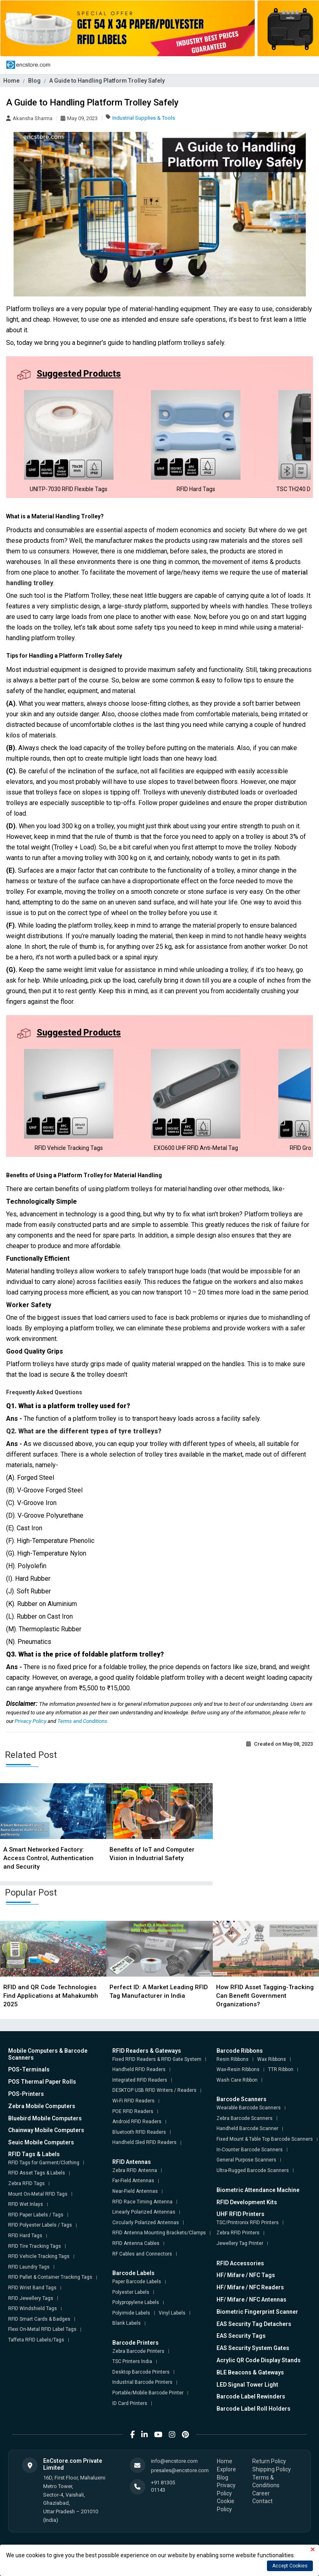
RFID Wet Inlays (25, 2204)
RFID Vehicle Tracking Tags (39, 2256)
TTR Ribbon (280, 2069)
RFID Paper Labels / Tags (35, 2215)
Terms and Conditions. (83, 1721)
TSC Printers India (132, 2361)
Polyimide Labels (131, 2313)
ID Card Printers (129, 2403)
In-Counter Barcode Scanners (249, 2150)
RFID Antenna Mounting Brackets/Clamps (159, 2233)
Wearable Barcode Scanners (248, 2108)
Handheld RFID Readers (139, 2069)
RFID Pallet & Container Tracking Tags (50, 2277)
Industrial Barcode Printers (142, 2382)
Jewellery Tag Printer (239, 2243)
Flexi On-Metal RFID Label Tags (42, 2329)
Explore (226, 2469)
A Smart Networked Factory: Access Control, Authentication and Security (48, 1858)
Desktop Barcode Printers (141, 2372)
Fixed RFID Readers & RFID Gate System (156, 2059)
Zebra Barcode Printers (138, 2351)
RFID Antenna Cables (136, 2243)
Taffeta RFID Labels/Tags (36, 2340)
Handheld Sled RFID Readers (144, 2142)
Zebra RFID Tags (26, 2183)
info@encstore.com (174, 2461)
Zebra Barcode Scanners (244, 2118)
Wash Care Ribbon (237, 2080)
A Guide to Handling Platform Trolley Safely (107, 80)
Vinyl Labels (172, 2313)
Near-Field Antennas (135, 2191)
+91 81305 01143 (163, 2486)
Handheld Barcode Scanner (247, 2128)
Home (11, 80)
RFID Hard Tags (25, 2235)
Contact (262, 2501)
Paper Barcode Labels (136, 2281)
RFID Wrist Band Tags (32, 2288)
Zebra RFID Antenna (134, 2170)
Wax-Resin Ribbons (238, 2069)
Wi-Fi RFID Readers (133, 2101)
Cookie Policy (225, 2505)
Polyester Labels (130, 2292)
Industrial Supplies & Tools (143, 118)
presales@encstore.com (180, 2470)
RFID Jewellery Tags (30, 2298)
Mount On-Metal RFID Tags (38, 2194)
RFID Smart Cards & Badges (39, 2319)
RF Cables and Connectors (142, 2254)
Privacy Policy (31, 1721)
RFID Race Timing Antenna (142, 2202)
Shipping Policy (271, 2469)
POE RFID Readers (132, 2111)
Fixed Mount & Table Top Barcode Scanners (264, 2139)
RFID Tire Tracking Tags (34, 2246)
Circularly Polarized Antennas (145, 2222)
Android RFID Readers (137, 2121)
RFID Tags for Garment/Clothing (43, 2163)
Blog (34, 80)
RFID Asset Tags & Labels (36, 2173)
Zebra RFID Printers (238, 2233)
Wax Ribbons (271, 2059)
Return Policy (269, 2461)
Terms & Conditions (266, 2481)
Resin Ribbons (232, 2059)
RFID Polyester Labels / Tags (40, 2225)
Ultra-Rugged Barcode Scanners (252, 2170)
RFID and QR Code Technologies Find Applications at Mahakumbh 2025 (50, 1996)
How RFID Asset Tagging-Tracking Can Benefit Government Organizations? (265, 1996)
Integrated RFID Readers (139, 2080)
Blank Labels (126, 2323)
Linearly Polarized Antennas (143, 2212)
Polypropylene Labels (135, 2302)
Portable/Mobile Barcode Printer (148, 2393)
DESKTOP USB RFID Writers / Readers (154, 2090)
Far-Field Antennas (133, 2180)
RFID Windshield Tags (32, 2308)
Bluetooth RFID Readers (139, 2132)
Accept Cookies (290, 2566)
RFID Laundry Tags (29, 2267)
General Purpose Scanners (246, 2160)
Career (261, 2493)
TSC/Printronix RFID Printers (247, 2222)
